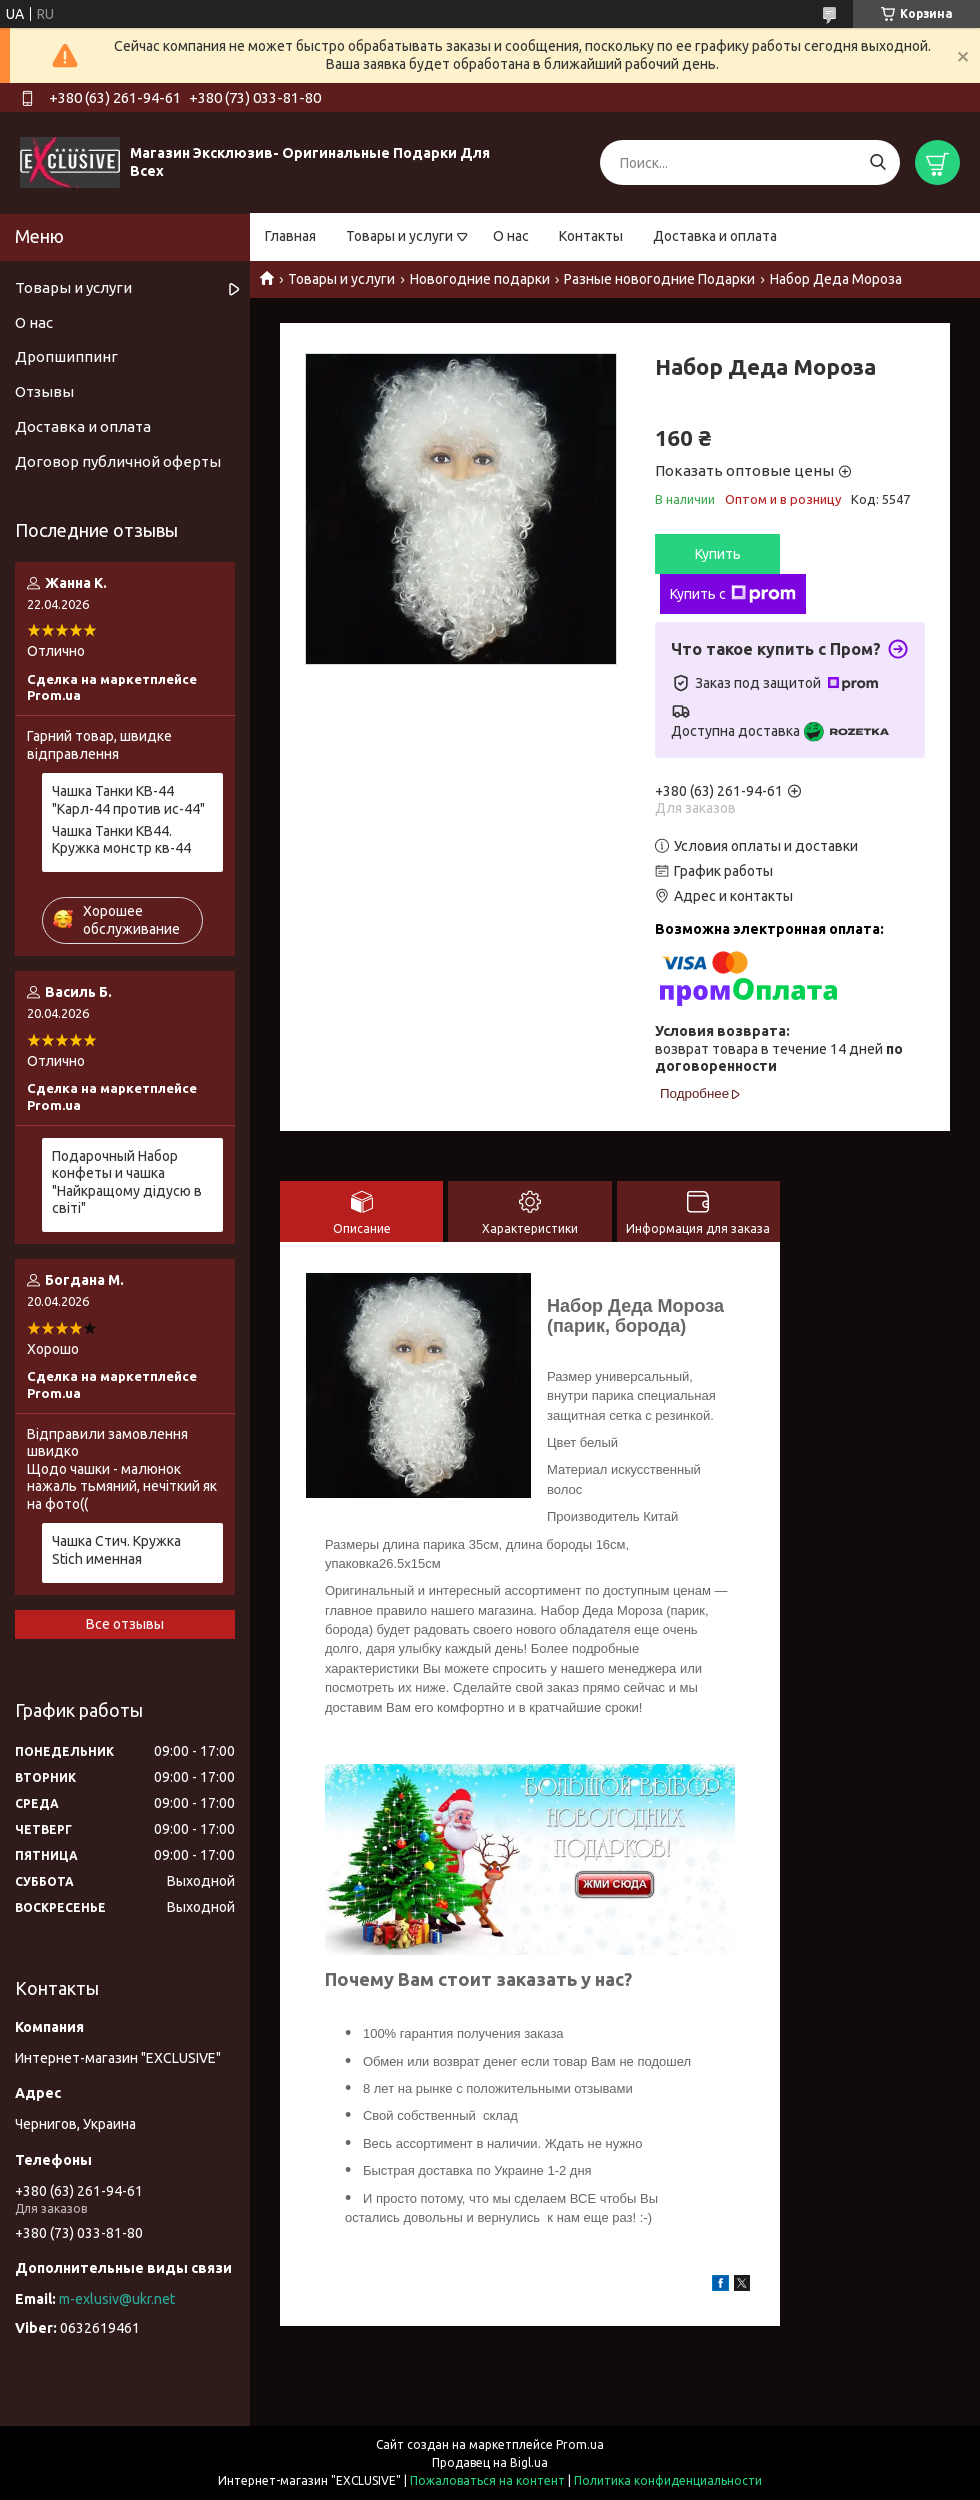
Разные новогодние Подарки (659, 279)
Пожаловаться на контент (487, 2480)
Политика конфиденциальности (668, 2480)
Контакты (591, 236)
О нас (511, 236)
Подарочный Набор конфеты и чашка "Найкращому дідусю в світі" (127, 1182)
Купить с (733, 594)
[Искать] (877, 162)
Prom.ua (580, 2444)
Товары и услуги (399, 236)
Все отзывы (125, 1624)
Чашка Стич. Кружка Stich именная (116, 1550)
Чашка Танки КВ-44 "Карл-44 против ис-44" (128, 800)
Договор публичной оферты (118, 461)
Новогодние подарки (480, 279)
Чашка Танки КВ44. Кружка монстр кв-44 (121, 840)
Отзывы (44, 391)
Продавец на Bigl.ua (490, 2462)
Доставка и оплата (715, 236)
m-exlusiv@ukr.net (117, 2299)
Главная (290, 236)
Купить (718, 554)
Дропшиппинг (66, 356)
